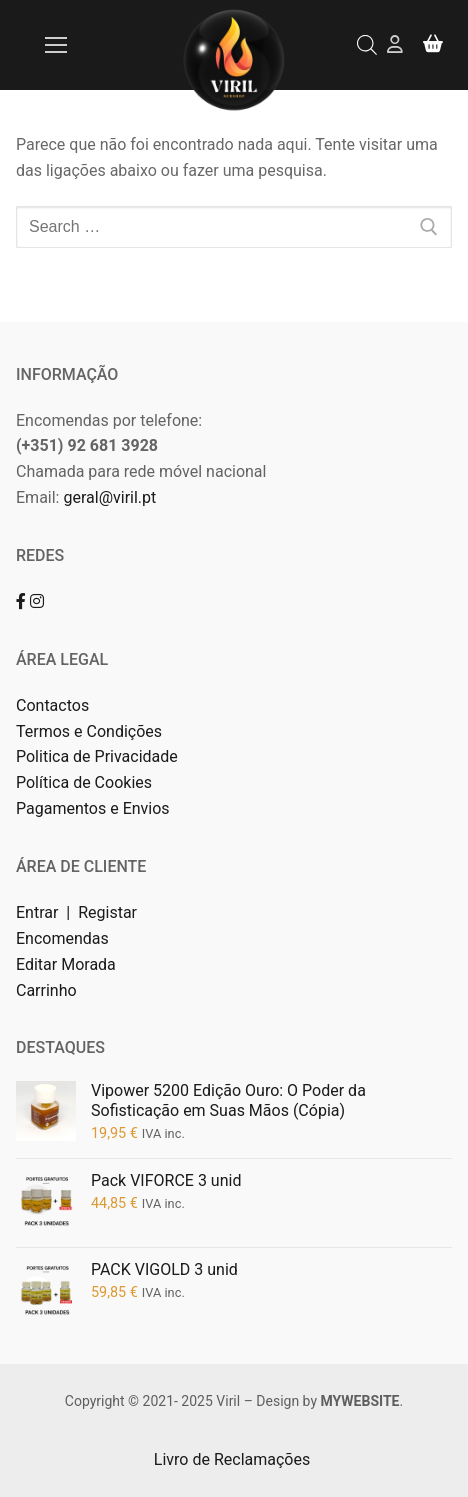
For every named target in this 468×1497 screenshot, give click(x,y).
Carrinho (46, 990)
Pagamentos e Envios (93, 808)
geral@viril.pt (109, 497)
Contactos (52, 705)
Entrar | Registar (78, 912)
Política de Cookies (84, 782)
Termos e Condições (91, 731)
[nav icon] (56, 45)
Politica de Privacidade (99, 756)
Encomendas (62, 938)
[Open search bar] (367, 44)
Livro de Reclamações (234, 1459)
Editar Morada (66, 964)
